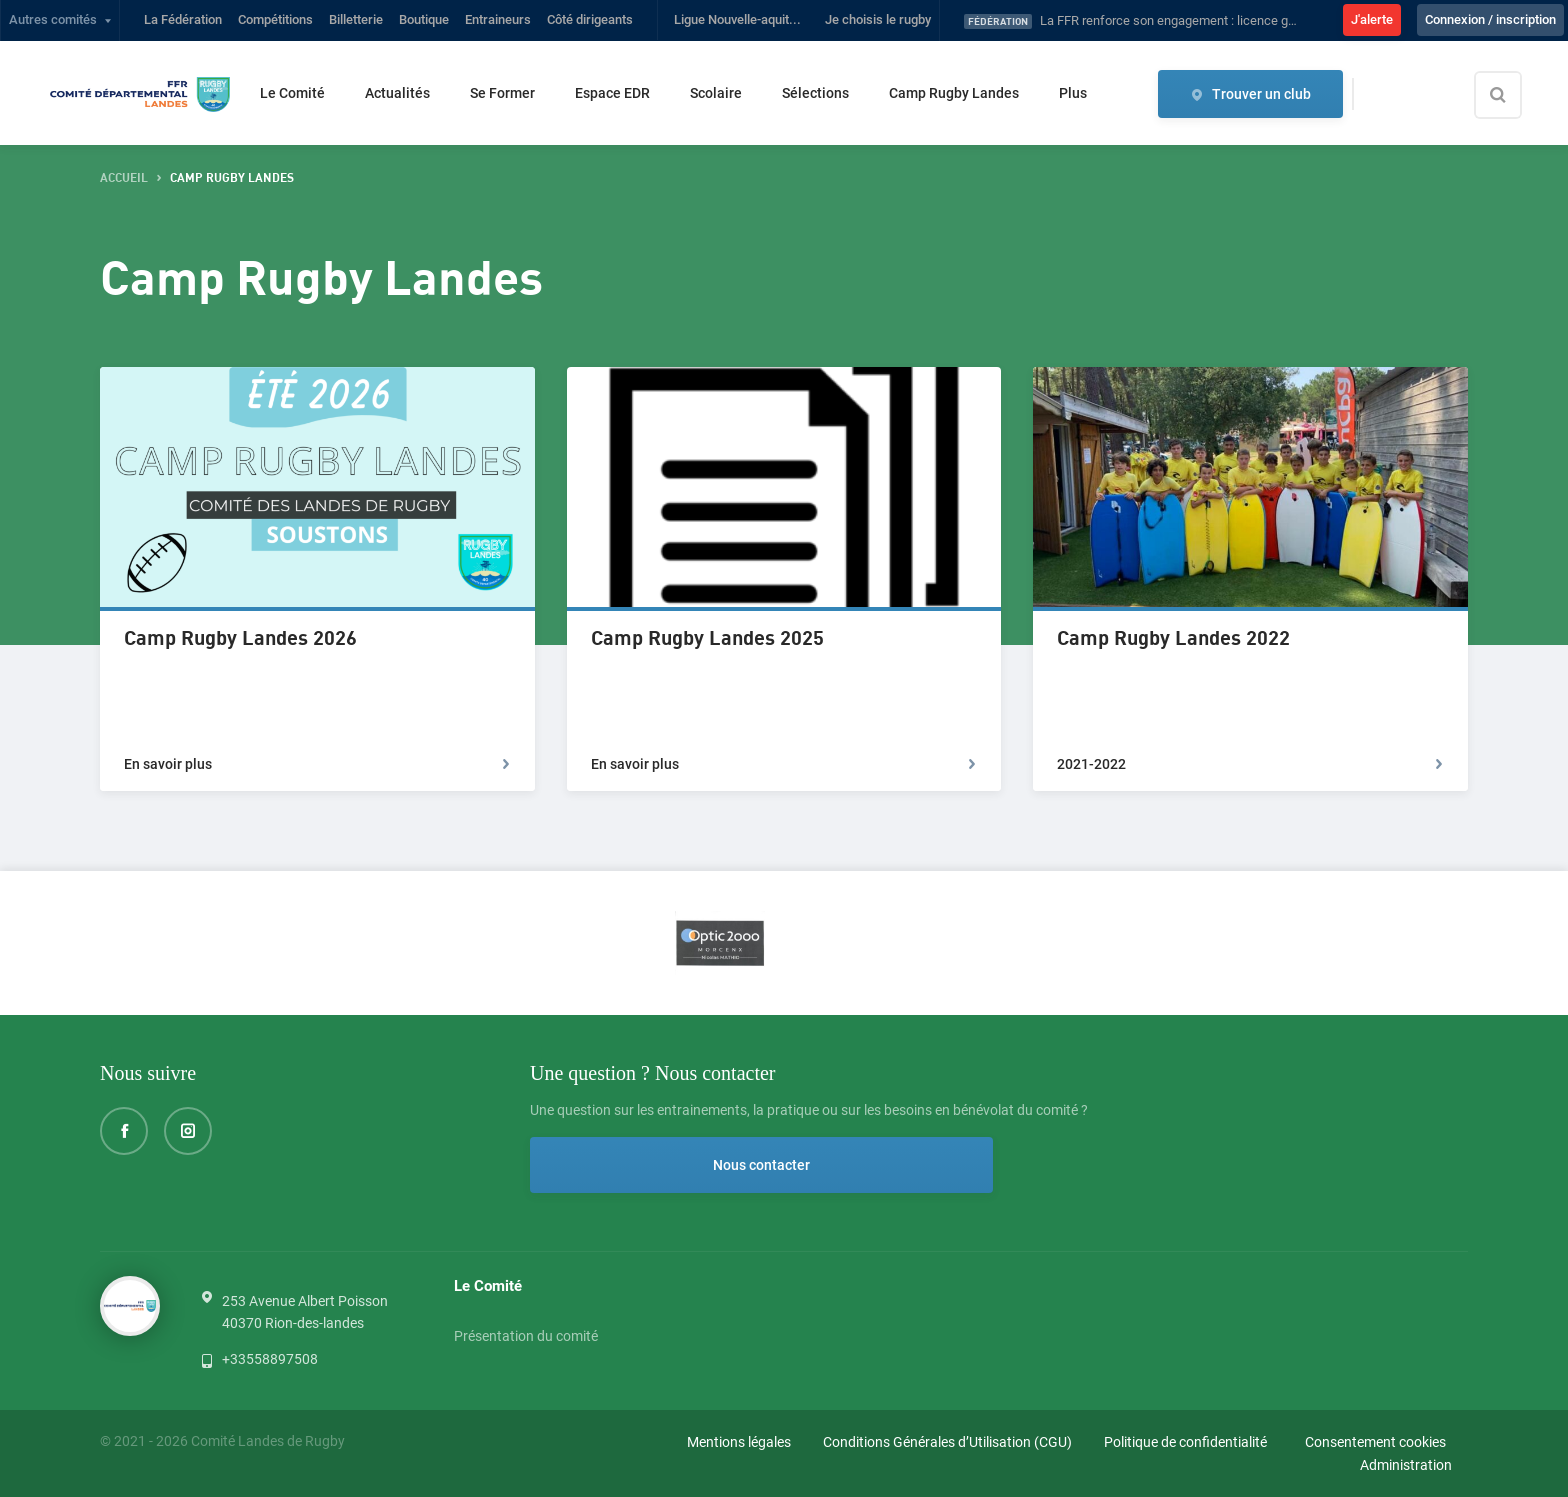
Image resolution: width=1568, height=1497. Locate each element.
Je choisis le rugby (878, 19)
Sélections (815, 93)
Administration (1406, 1465)
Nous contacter (639, 1165)
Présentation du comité (526, 1338)
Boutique (424, 19)
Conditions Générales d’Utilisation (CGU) (947, 1442)
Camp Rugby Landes (954, 93)
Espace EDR (612, 93)
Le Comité (292, 93)
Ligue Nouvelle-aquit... (737, 19)
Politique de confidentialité (1185, 1442)
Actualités (397, 93)
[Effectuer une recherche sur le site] (1515, 95)
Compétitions (275, 19)
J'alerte (1372, 19)
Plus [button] (1073, 93)
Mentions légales (739, 1442)
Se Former (502, 93)
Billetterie (356, 19)
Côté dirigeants (590, 19)
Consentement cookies (1375, 1442)
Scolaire (716, 93)
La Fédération (183, 19)
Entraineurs (498, 19)
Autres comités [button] (53, 19)
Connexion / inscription (1490, 19)
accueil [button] (124, 178)
